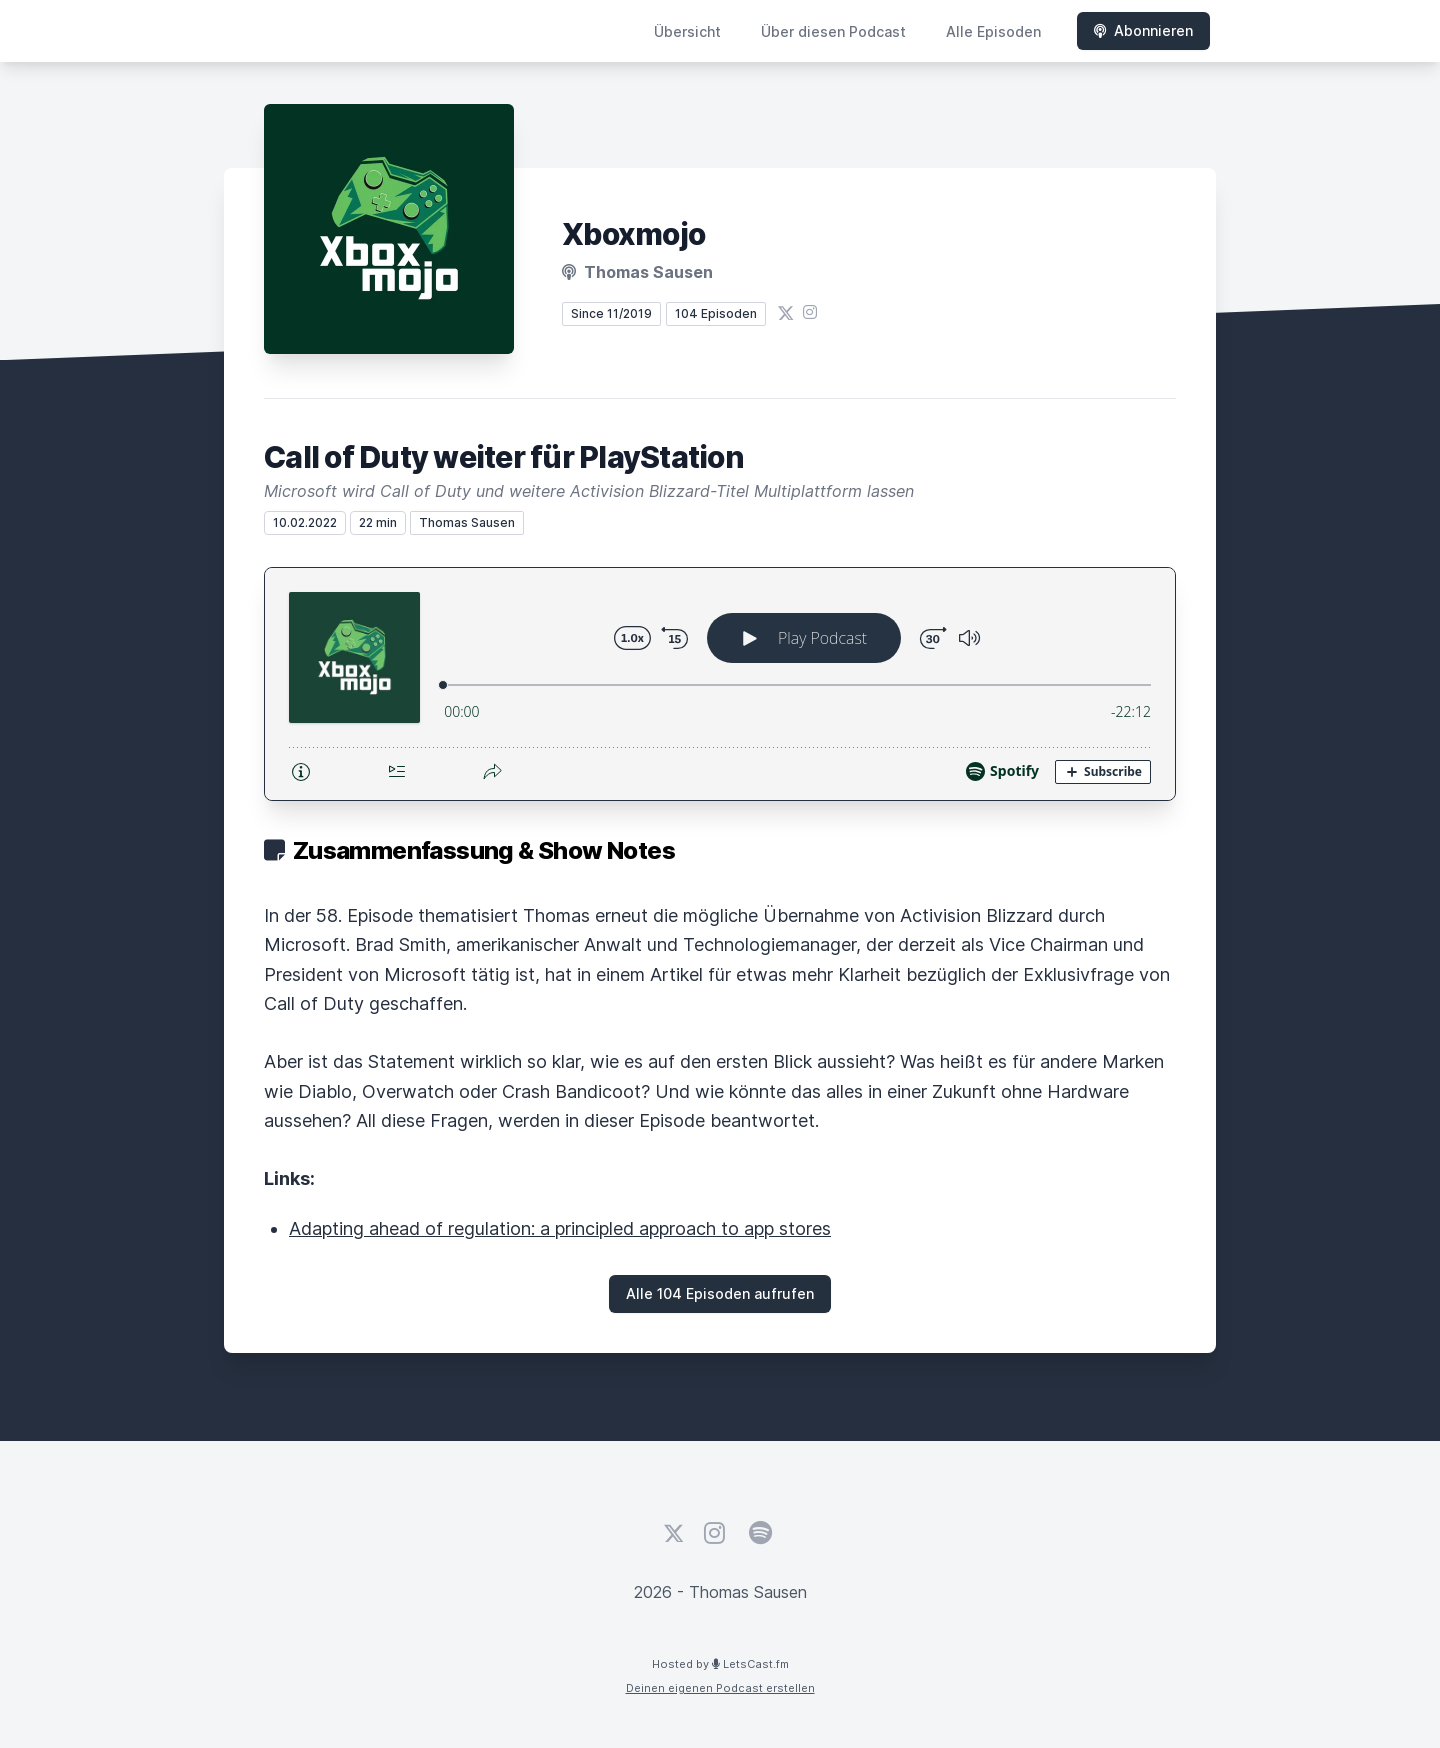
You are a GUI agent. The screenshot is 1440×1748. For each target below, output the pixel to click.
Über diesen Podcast (833, 31)
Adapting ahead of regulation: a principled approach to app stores (560, 1228)
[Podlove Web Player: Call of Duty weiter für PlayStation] (720, 684)
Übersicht (687, 31)
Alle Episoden (993, 31)
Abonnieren (1143, 30)
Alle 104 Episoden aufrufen (720, 1293)
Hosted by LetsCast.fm (720, 1664)
